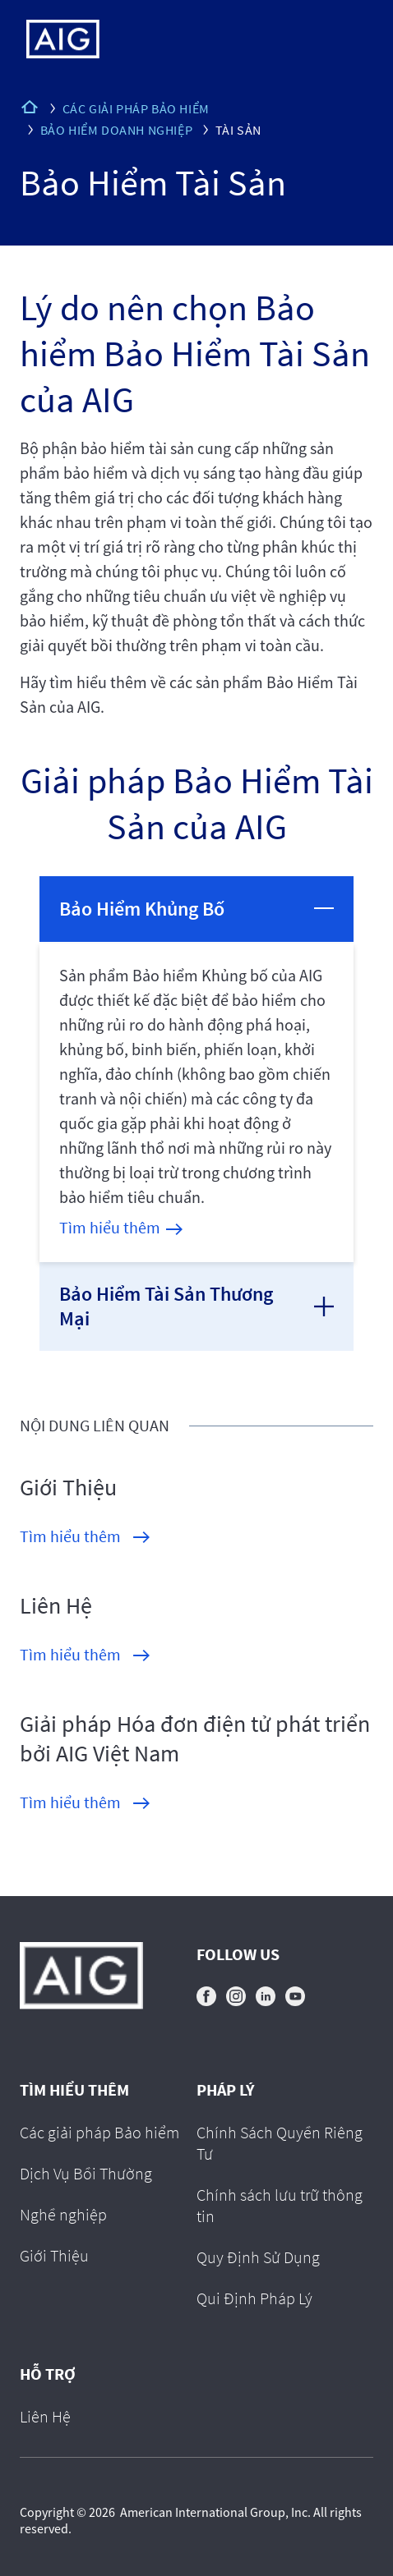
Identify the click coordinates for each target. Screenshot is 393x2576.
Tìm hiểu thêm (109, 1227)
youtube (295, 1996)
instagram (236, 1996)
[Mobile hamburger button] (346, 39)
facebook (206, 1996)
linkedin (265, 1996)
